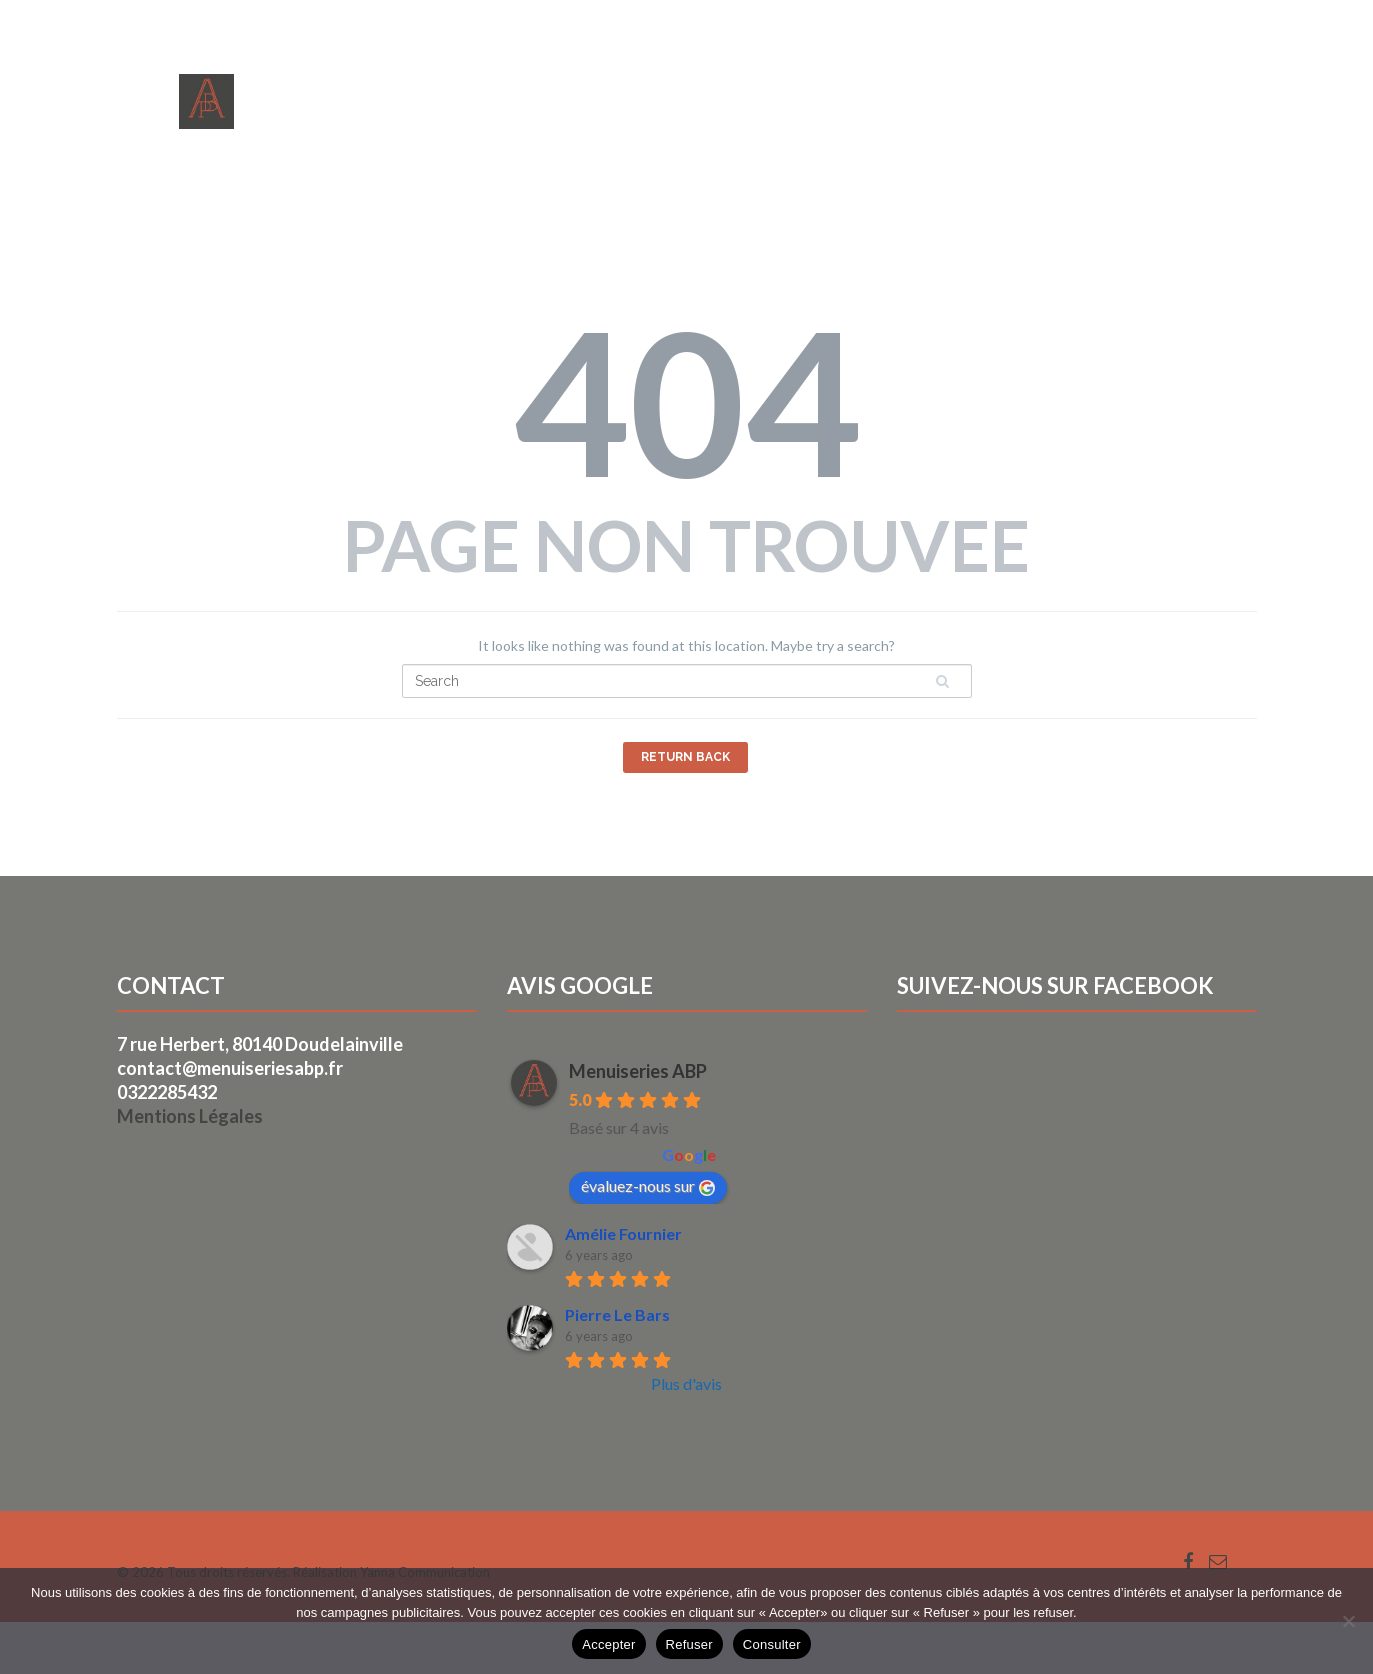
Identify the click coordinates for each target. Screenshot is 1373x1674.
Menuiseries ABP (638, 1071)
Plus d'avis (686, 1383)
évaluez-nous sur (648, 1186)
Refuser (689, 1644)
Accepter (608, 1644)
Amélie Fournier (623, 1233)
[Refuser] (1348, 1621)
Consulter (772, 1644)
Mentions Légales (190, 1116)
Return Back (685, 757)
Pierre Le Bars (617, 1314)
